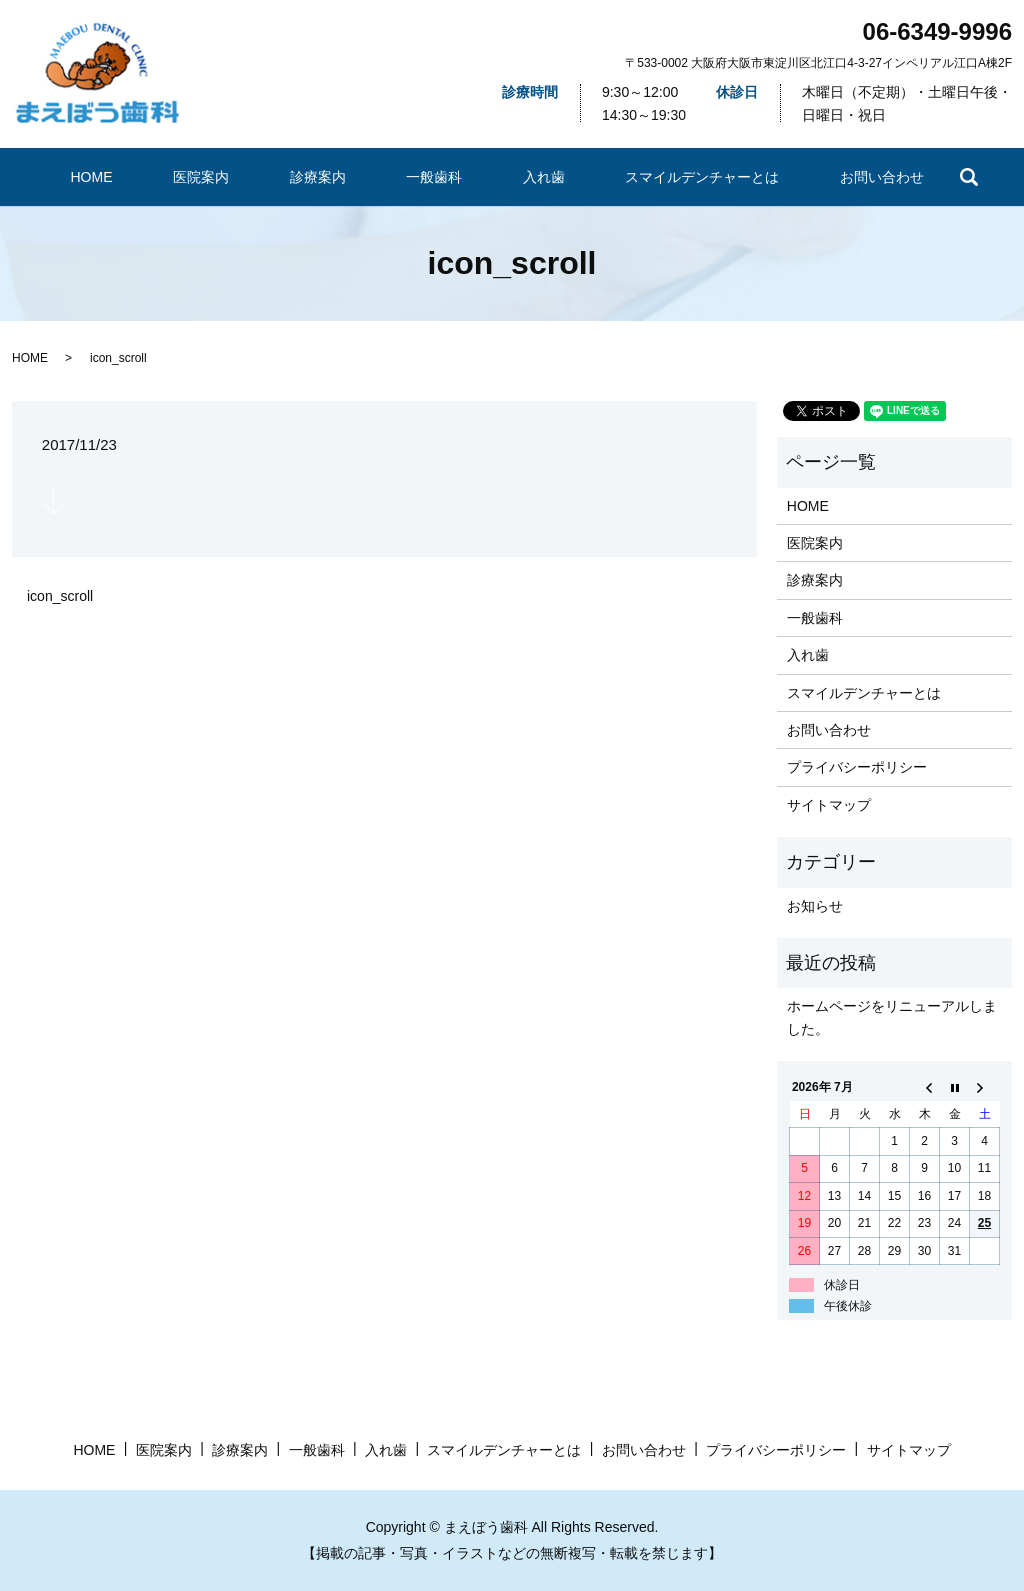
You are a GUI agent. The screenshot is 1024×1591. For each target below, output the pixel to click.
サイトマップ (829, 805)
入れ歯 (515, 176)
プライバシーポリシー (857, 767)
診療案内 (336, 176)
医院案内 (242, 176)
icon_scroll (60, 596)
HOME (156, 176)
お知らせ (815, 906)
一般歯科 (430, 176)
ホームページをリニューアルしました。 (892, 1017)
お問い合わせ (815, 176)
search (892, 177)
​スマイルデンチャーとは (654, 176)
